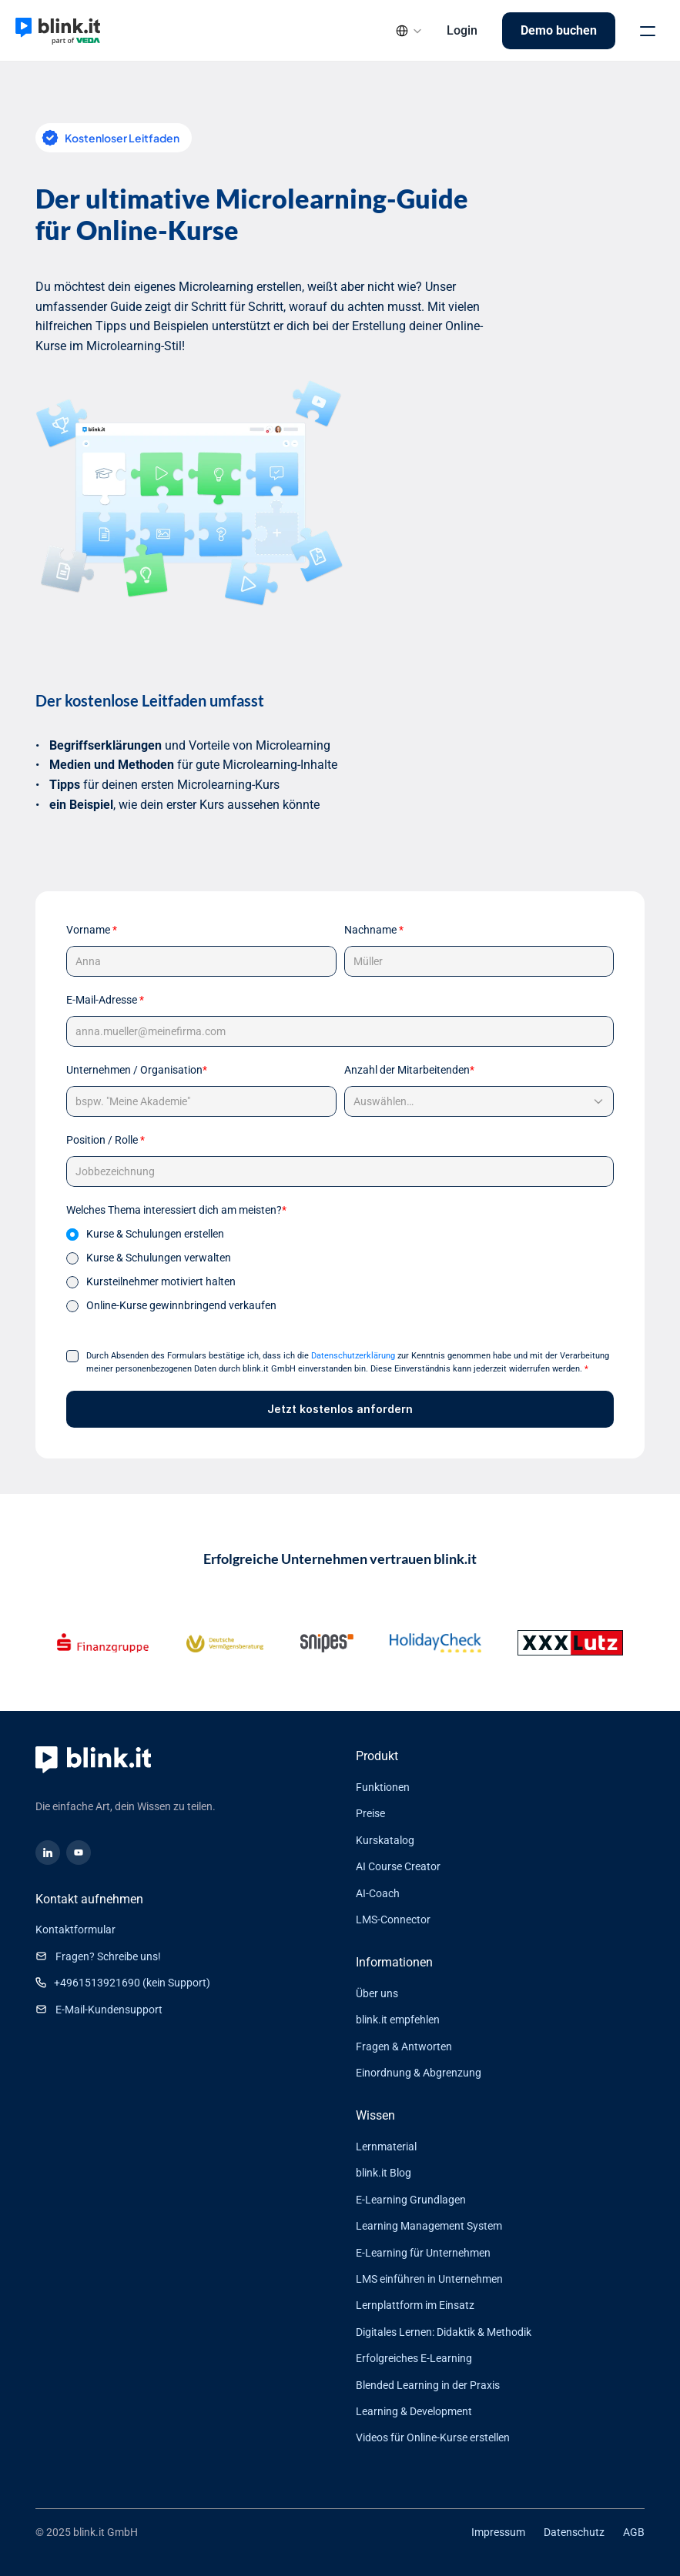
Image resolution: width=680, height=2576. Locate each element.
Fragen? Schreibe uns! (108, 1956)
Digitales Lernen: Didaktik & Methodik (443, 2332)
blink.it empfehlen (398, 2019)
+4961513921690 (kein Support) (132, 1982)
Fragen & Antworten (404, 2046)
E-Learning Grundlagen (411, 2199)
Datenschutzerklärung (353, 1356)
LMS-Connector (393, 1919)
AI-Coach (378, 1893)
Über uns (377, 1993)
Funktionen (383, 1787)
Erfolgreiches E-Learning (414, 2358)
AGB (634, 2532)
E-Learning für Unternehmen (423, 2253)
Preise (370, 1813)
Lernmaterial (386, 2146)
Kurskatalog (385, 1840)
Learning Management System (429, 2226)
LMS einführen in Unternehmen (429, 2279)
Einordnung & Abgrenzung (418, 2072)
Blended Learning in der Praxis (428, 2385)
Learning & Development (414, 2411)
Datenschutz (574, 2532)
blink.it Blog (383, 2173)
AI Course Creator (398, 1866)
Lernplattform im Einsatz (415, 2305)
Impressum (498, 2532)
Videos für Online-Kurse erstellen (433, 2437)
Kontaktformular (75, 1929)
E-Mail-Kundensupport (108, 2009)
